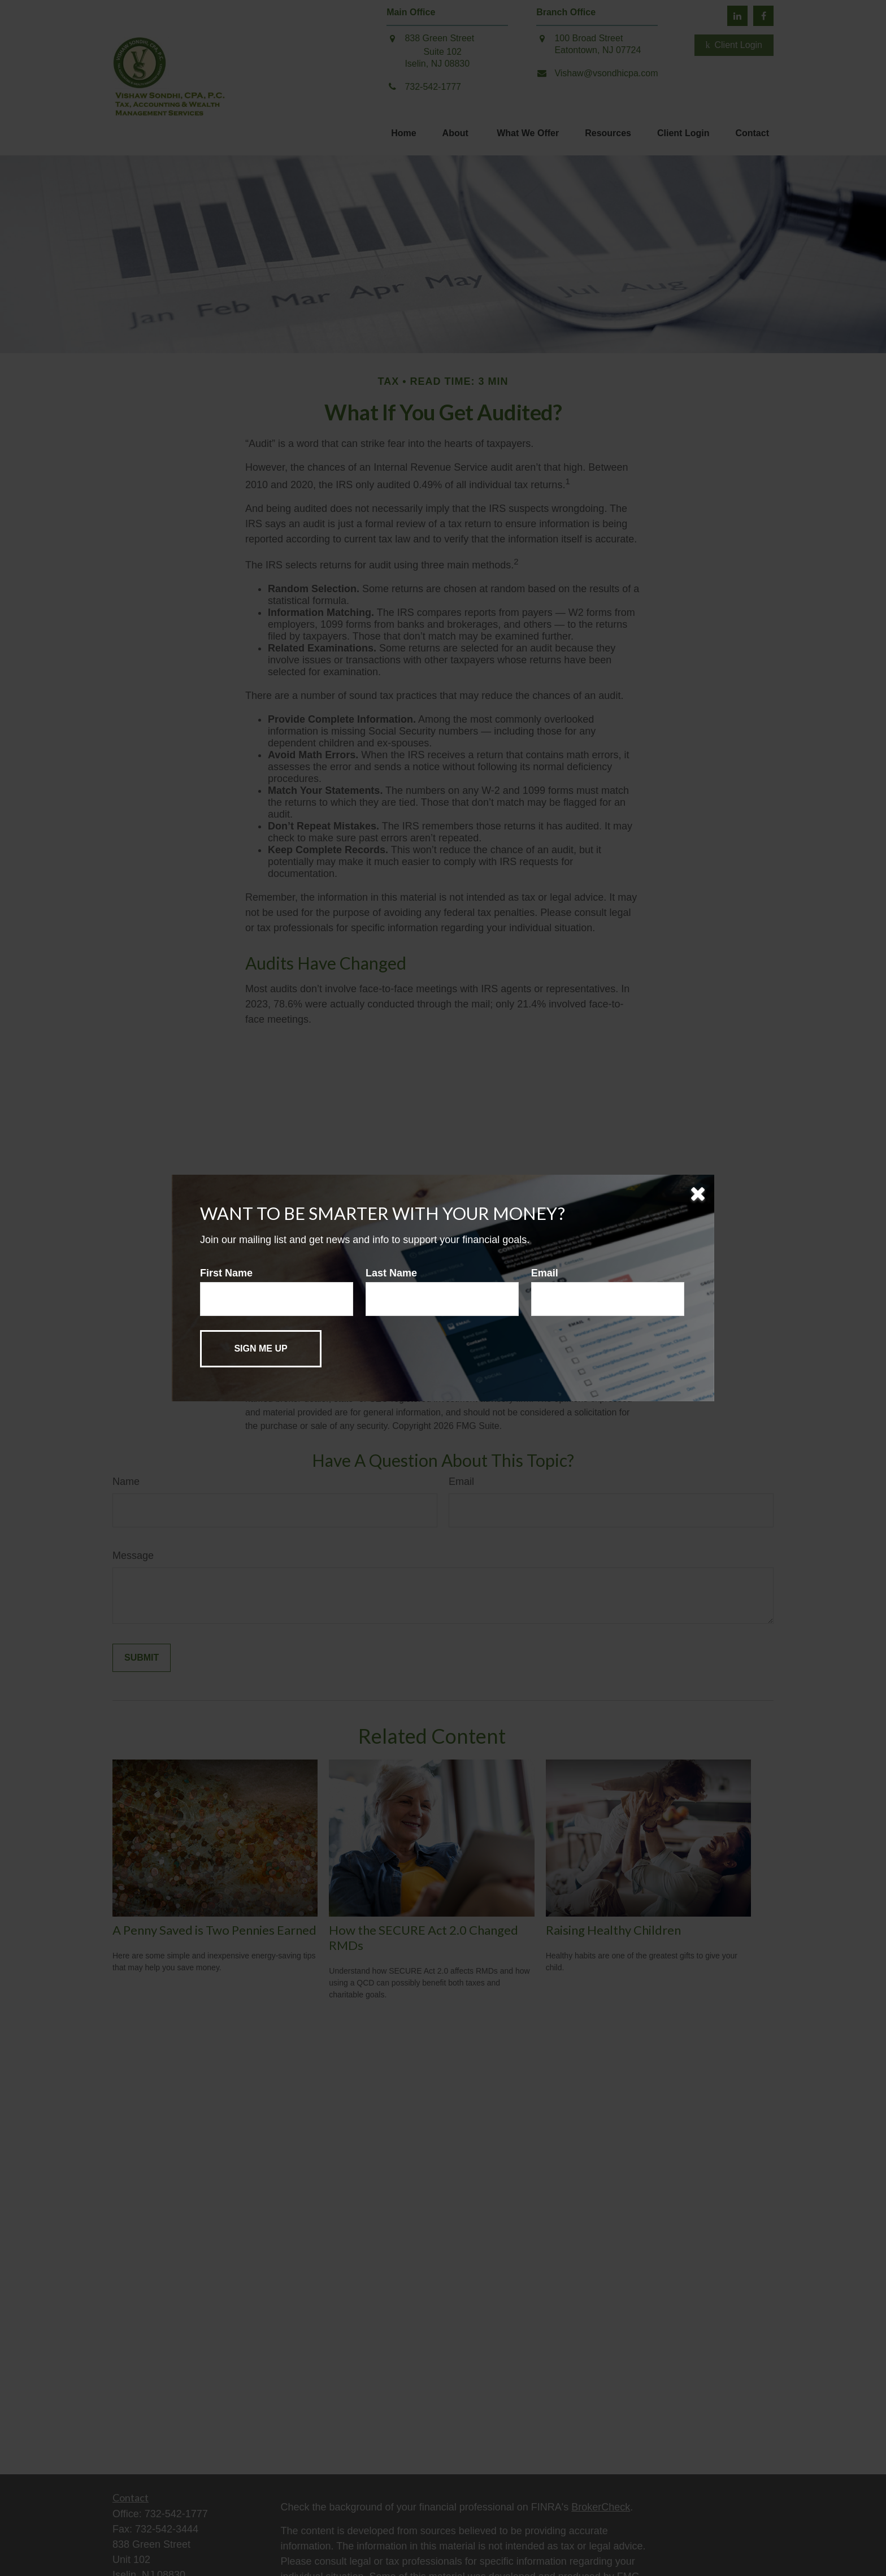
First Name (226, 1273)
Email (544, 1273)
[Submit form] (261, 1348)
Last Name (391, 1273)
